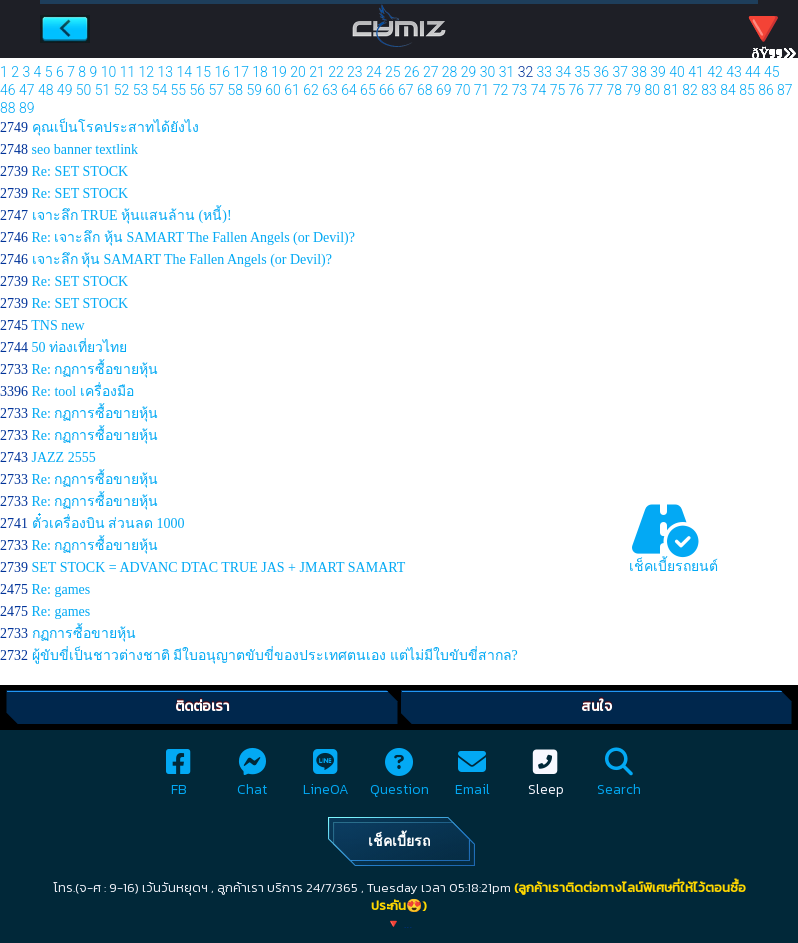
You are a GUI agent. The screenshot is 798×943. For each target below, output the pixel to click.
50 (84, 90)
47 (27, 90)
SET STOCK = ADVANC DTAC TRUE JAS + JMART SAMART (219, 567)
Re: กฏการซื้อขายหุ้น (95, 369)
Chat (252, 778)
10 (109, 72)
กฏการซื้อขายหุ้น (84, 633)
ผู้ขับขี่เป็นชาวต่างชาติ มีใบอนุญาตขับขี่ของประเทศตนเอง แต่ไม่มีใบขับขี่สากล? (275, 655)
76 (577, 90)
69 (444, 90)
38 (639, 72)
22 (336, 72)
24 (374, 72)
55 (179, 90)
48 (46, 90)
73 (520, 90)
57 (216, 90)
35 (583, 72)
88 (8, 108)
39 (658, 72)
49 (65, 90)
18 (260, 72)
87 (785, 90)
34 (564, 72)
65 (368, 90)
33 (545, 72)
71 (482, 90)
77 (596, 90)
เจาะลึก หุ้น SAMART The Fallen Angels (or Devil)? (182, 259)
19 (279, 72)
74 (539, 90)
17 (241, 72)
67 (406, 90)
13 (166, 72)
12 (147, 72)
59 (254, 90)
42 (715, 72)
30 (488, 72)
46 (8, 90)
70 (463, 90)
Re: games (61, 589)
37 (620, 72)
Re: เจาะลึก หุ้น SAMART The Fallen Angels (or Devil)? (193, 237)
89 (27, 108)
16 (222, 72)
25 (393, 72)
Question (399, 778)
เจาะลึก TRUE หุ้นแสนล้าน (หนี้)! (132, 215)
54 (160, 90)
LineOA (326, 778)
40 (677, 72)
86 (766, 90)
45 (772, 72)
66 (387, 90)
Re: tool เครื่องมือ (83, 391)
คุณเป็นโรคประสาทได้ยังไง (115, 127)
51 (103, 90)
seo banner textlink (85, 149)
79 (633, 90)
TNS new (57, 325)
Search (619, 778)
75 (558, 90)
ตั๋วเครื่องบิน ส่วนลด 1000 (108, 523)
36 (601, 72)
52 (122, 90)
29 (469, 72)
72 (501, 90)
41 (696, 72)
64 (349, 90)
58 (235, 90)
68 (425, 90)
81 (671, 90)
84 (728, 90)
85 (747, 90)
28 (450, 72)
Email (472, 778)
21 (317, 72)
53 (141, 90)
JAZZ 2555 (64, 457)
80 (652, 90)
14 (185, 72)
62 (311, 90)
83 (709, 90)
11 (128, 72)
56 (198, 90)
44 (753, 72)
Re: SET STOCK (80, 171)
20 (298, 72)
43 (734, 72)
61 (292, 90)
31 (507, 72)
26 (412, 72)
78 (615, 90)
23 (355, 72)
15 (203, 72)
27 (431, 72)
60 (273, 90)
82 (690, 90)
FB (178, 778)
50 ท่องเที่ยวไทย (80, 347)
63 (330, 90)
